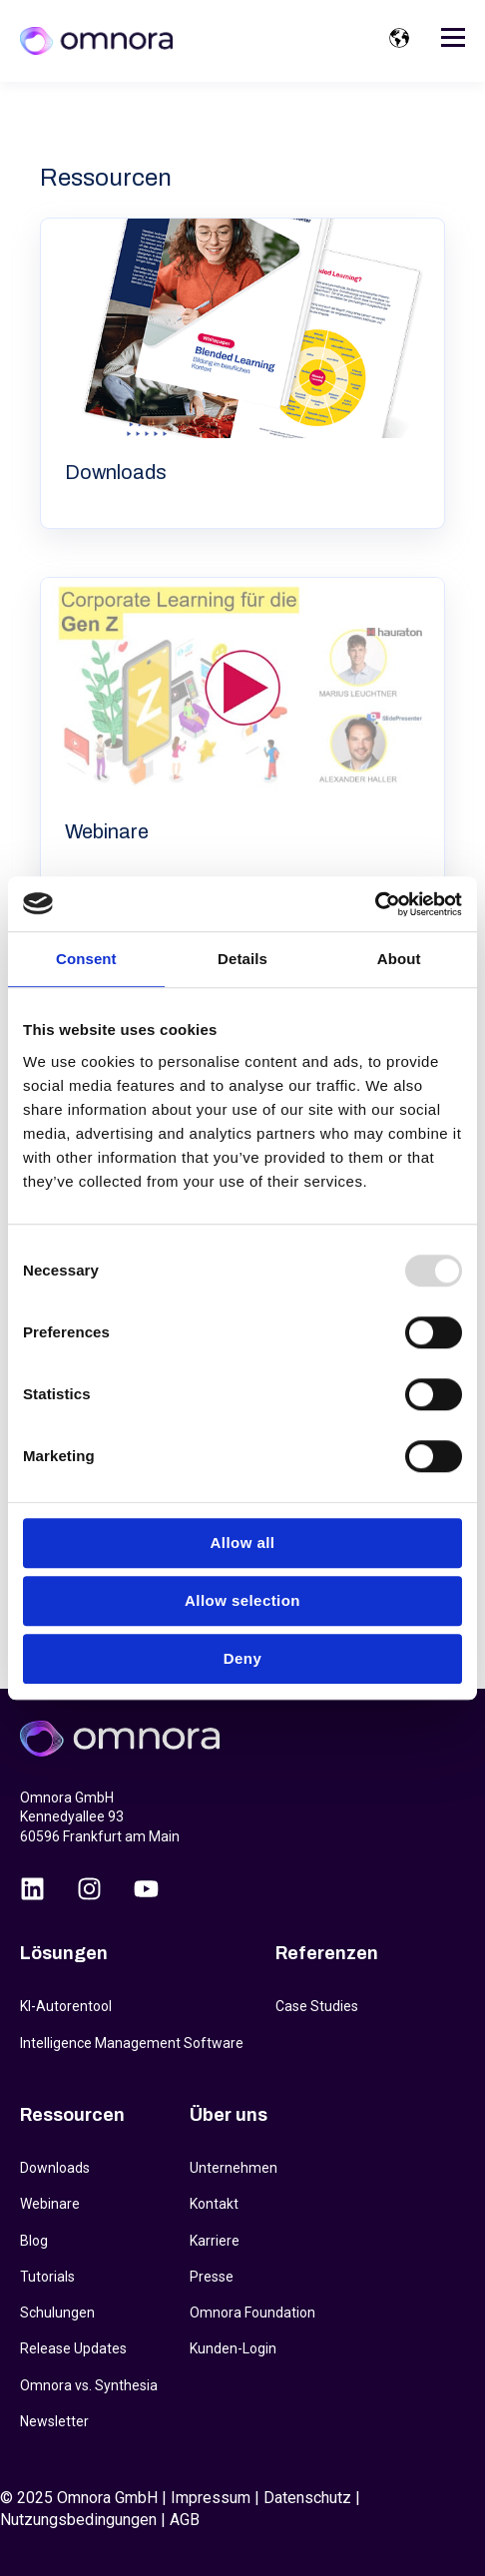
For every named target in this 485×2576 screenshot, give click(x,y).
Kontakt (214, 2204)
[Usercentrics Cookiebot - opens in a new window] (374, 904)
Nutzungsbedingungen (78, 2519)
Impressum (210, 2497)
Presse (212, 2277)
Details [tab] (242, 958)
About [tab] (399, 958)
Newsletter (54, 2421)
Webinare (50, 2204)
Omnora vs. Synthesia (89, 2385)
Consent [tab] (86, 958)
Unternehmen (233, 2168)
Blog (34, 2241)
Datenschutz (307, 2497)
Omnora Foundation (252, 2312)
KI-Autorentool (66, 2006)
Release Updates (73, 2348)
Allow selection (242, 1600)
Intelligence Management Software (131, 2043)
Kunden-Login (233, 2348)
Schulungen (57, 2312)
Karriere (215, 2241)
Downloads (55, 2168)
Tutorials (47, 2277)
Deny (242, 1658)
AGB (185, 2519)
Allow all (243, 1542)
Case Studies (316, 2006)
